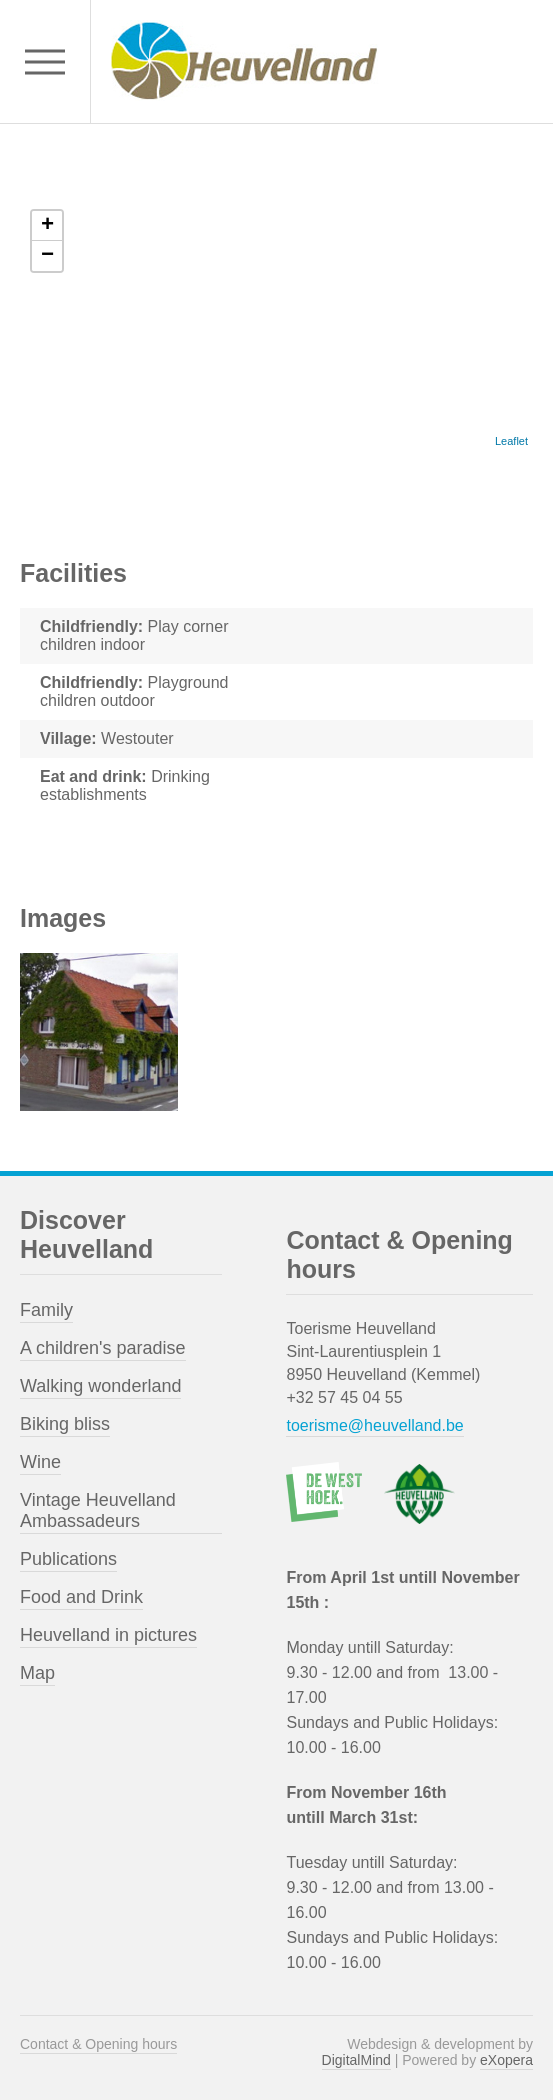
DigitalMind (356, 2060)
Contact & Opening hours (98, 2044)
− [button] (47, 256)
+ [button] (47, 226)
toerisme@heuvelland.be (374, 1425)
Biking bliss (65, 1424)
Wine (40, 1462)
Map (37, 1673)
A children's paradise (103, 1348)
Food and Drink (81, 1597)
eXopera (506, 2060)
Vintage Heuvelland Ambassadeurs (98, 1510)
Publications (68, 1559)
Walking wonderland (100, 1386)
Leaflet (511, 441)
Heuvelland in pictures (108, 1635)
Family (46, 1310)
